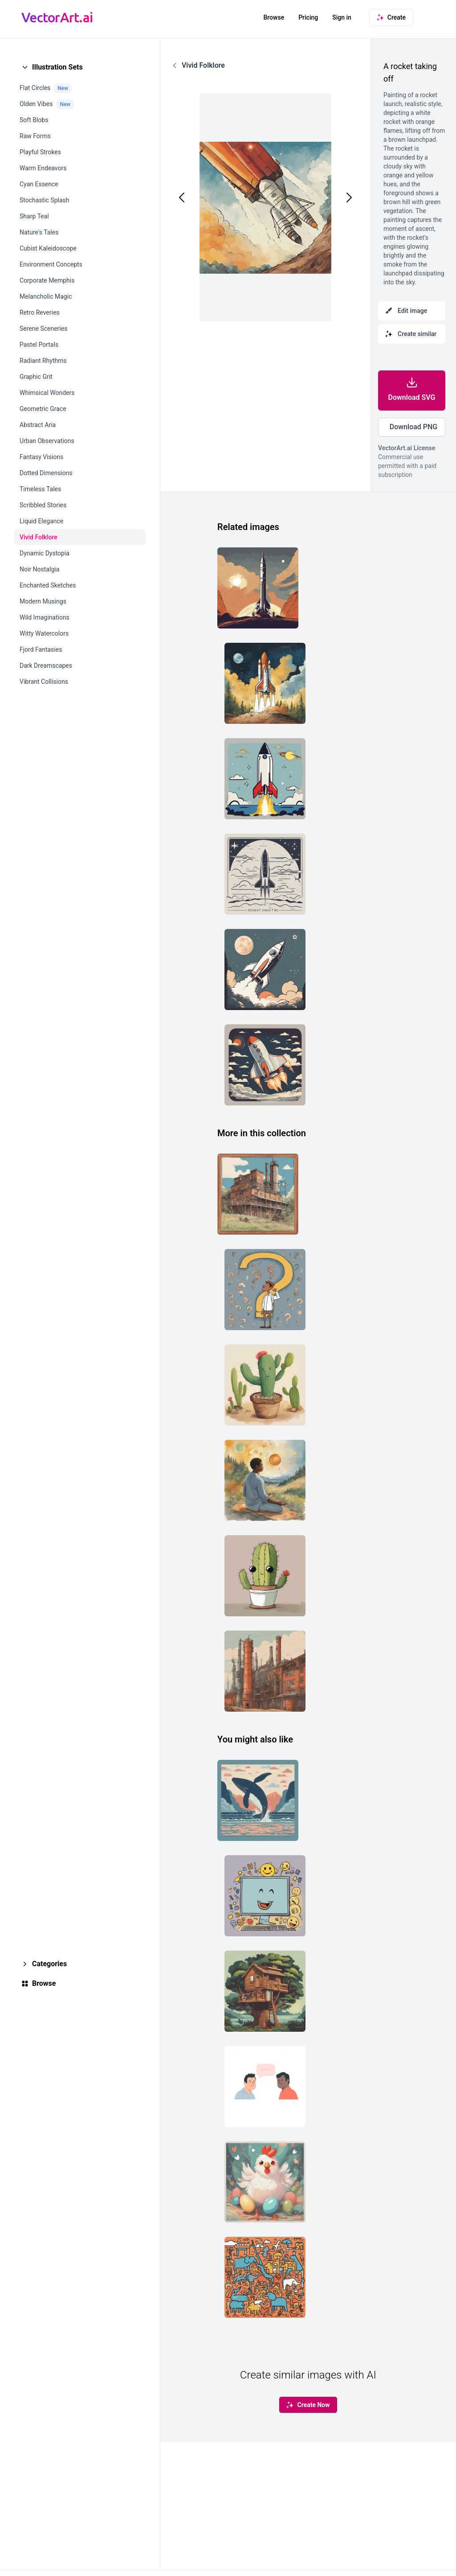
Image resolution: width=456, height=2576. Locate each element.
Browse (273, 17)
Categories (49, 1964)
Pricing (308, 17)
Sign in (341, 17)
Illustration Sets (57, 67)
